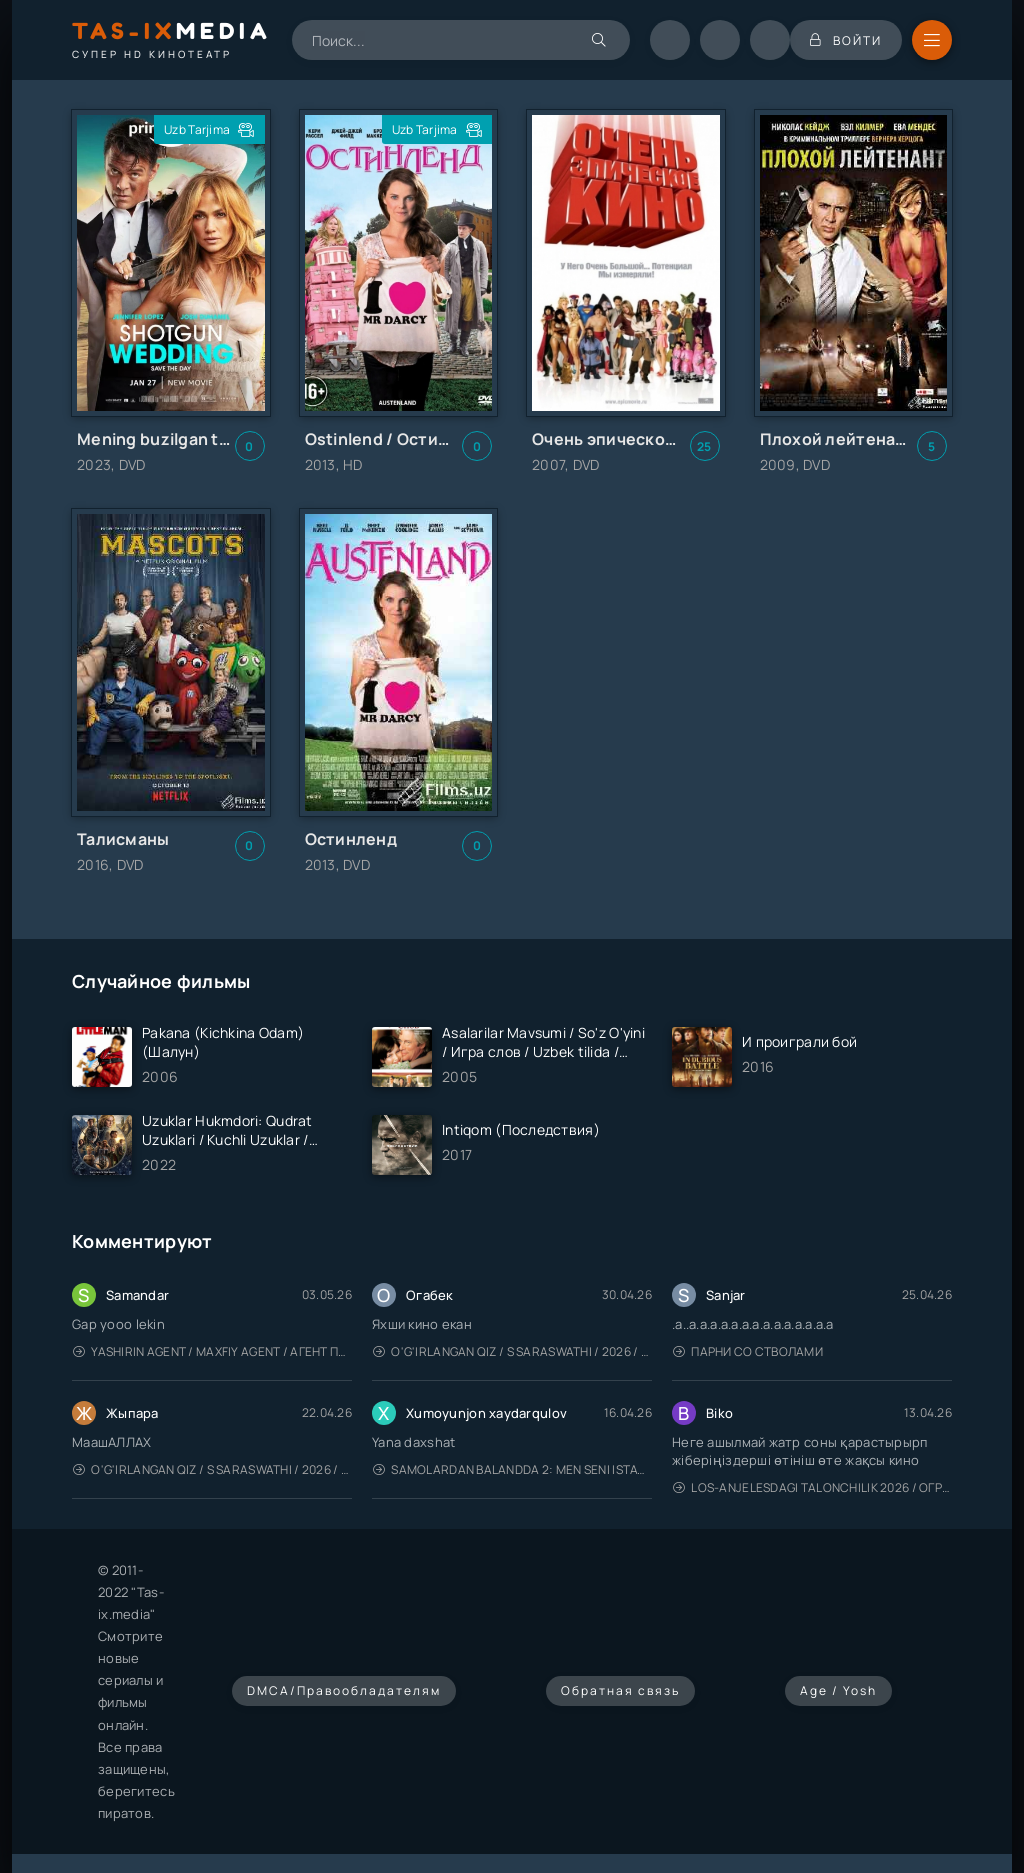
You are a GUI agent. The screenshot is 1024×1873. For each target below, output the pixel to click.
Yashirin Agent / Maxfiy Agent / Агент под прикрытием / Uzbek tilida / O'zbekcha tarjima (212, 1351)
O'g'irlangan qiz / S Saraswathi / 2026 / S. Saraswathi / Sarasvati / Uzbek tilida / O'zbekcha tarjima (512, 1351)
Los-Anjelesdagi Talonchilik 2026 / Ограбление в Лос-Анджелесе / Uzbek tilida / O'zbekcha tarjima (812, 1487)
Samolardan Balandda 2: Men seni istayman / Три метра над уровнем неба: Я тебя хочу (512, 1469)
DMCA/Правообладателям (344, 1690)
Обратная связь (620, 1690)
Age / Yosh (838, 1690)
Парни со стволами (748, 1351)
